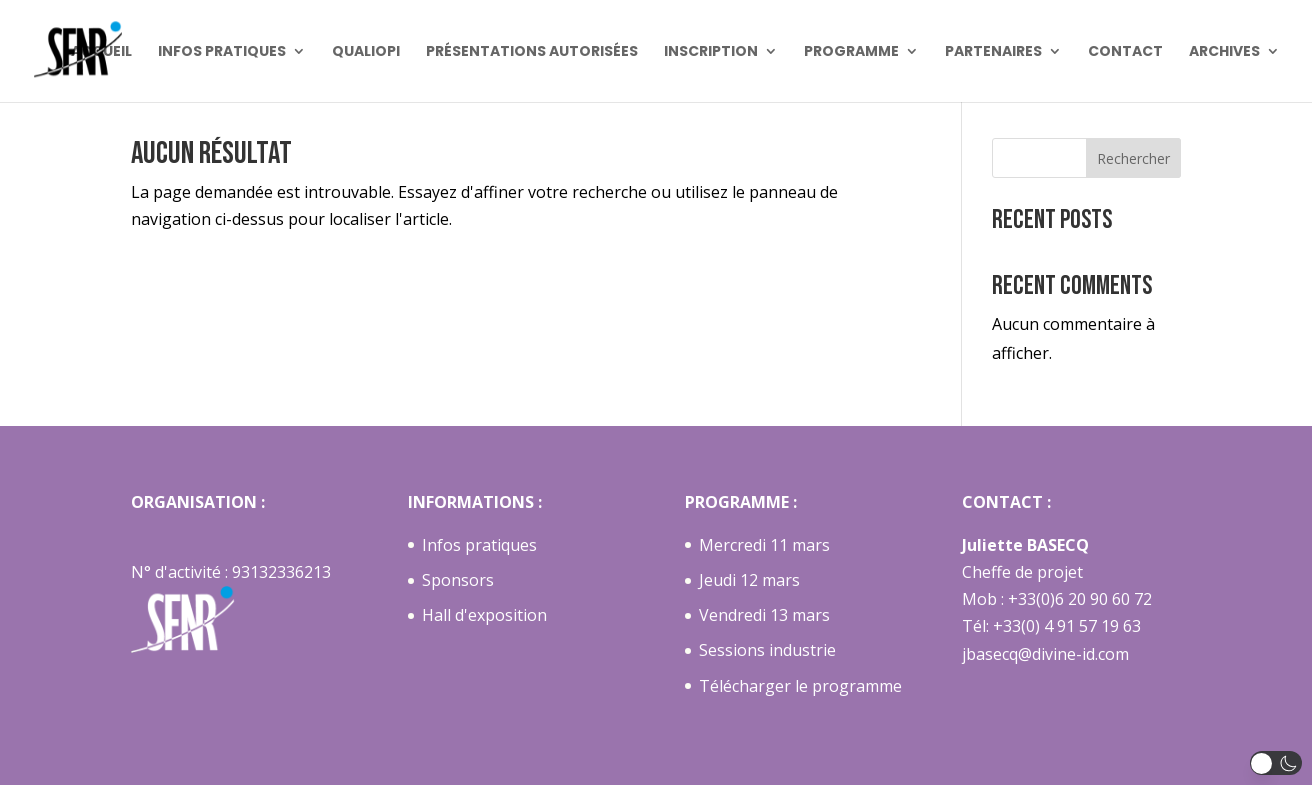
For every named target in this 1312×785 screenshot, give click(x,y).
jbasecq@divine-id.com (1045, 654)
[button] (1276, 763)
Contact (1125, 52)
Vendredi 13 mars (764, 615)
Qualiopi (366, 52)
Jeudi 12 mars (749, 580)
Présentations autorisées (532, 52)
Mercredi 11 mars (764, 545)
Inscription (711, 52)
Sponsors (458, 580)
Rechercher (1133, 158)
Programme (851, 52)
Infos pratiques (222, 52)
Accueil (101, 52)
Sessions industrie (767, 650)
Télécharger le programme (800, 686)
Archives (1224, 52)
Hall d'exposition (484, 615)
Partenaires (993, 52)
